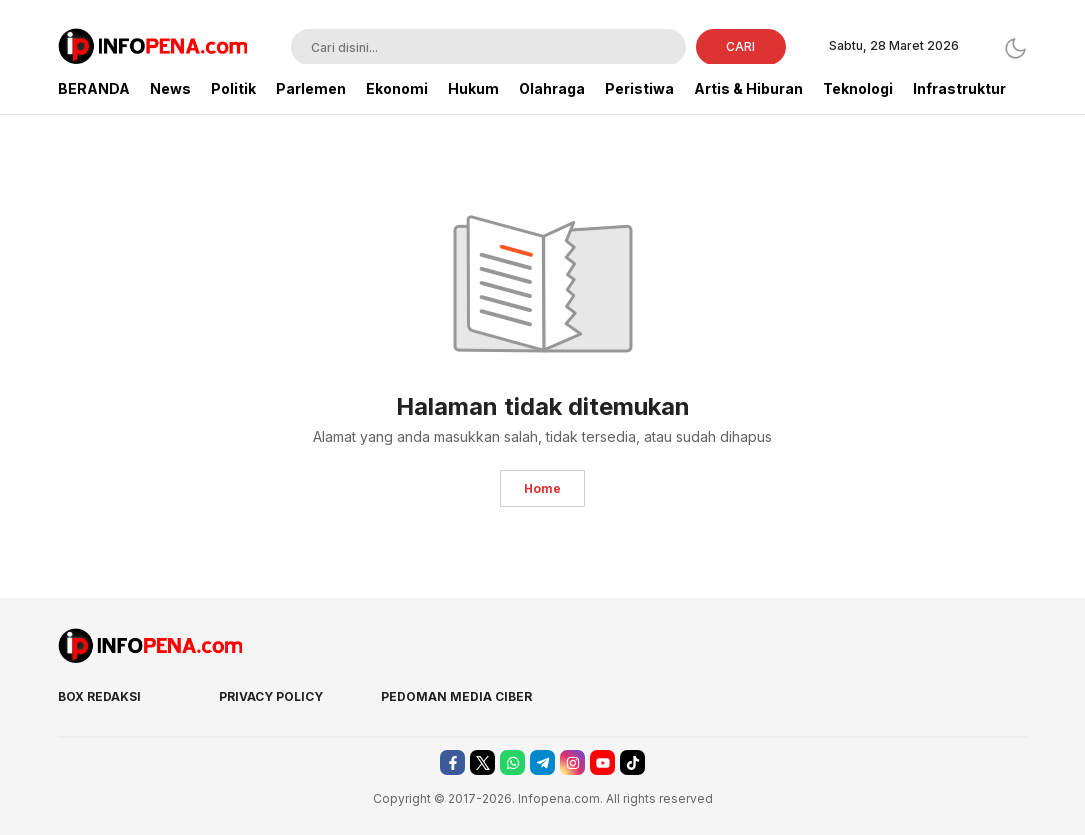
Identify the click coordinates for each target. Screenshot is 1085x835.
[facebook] (452, 762)
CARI (740, 46)
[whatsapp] (512, 762)
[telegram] (542, 762)
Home (542, 488)
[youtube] (602, 762)
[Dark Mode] (1015, 48)
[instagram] (572, 762)
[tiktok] (632, 762)
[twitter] (482, 762)
